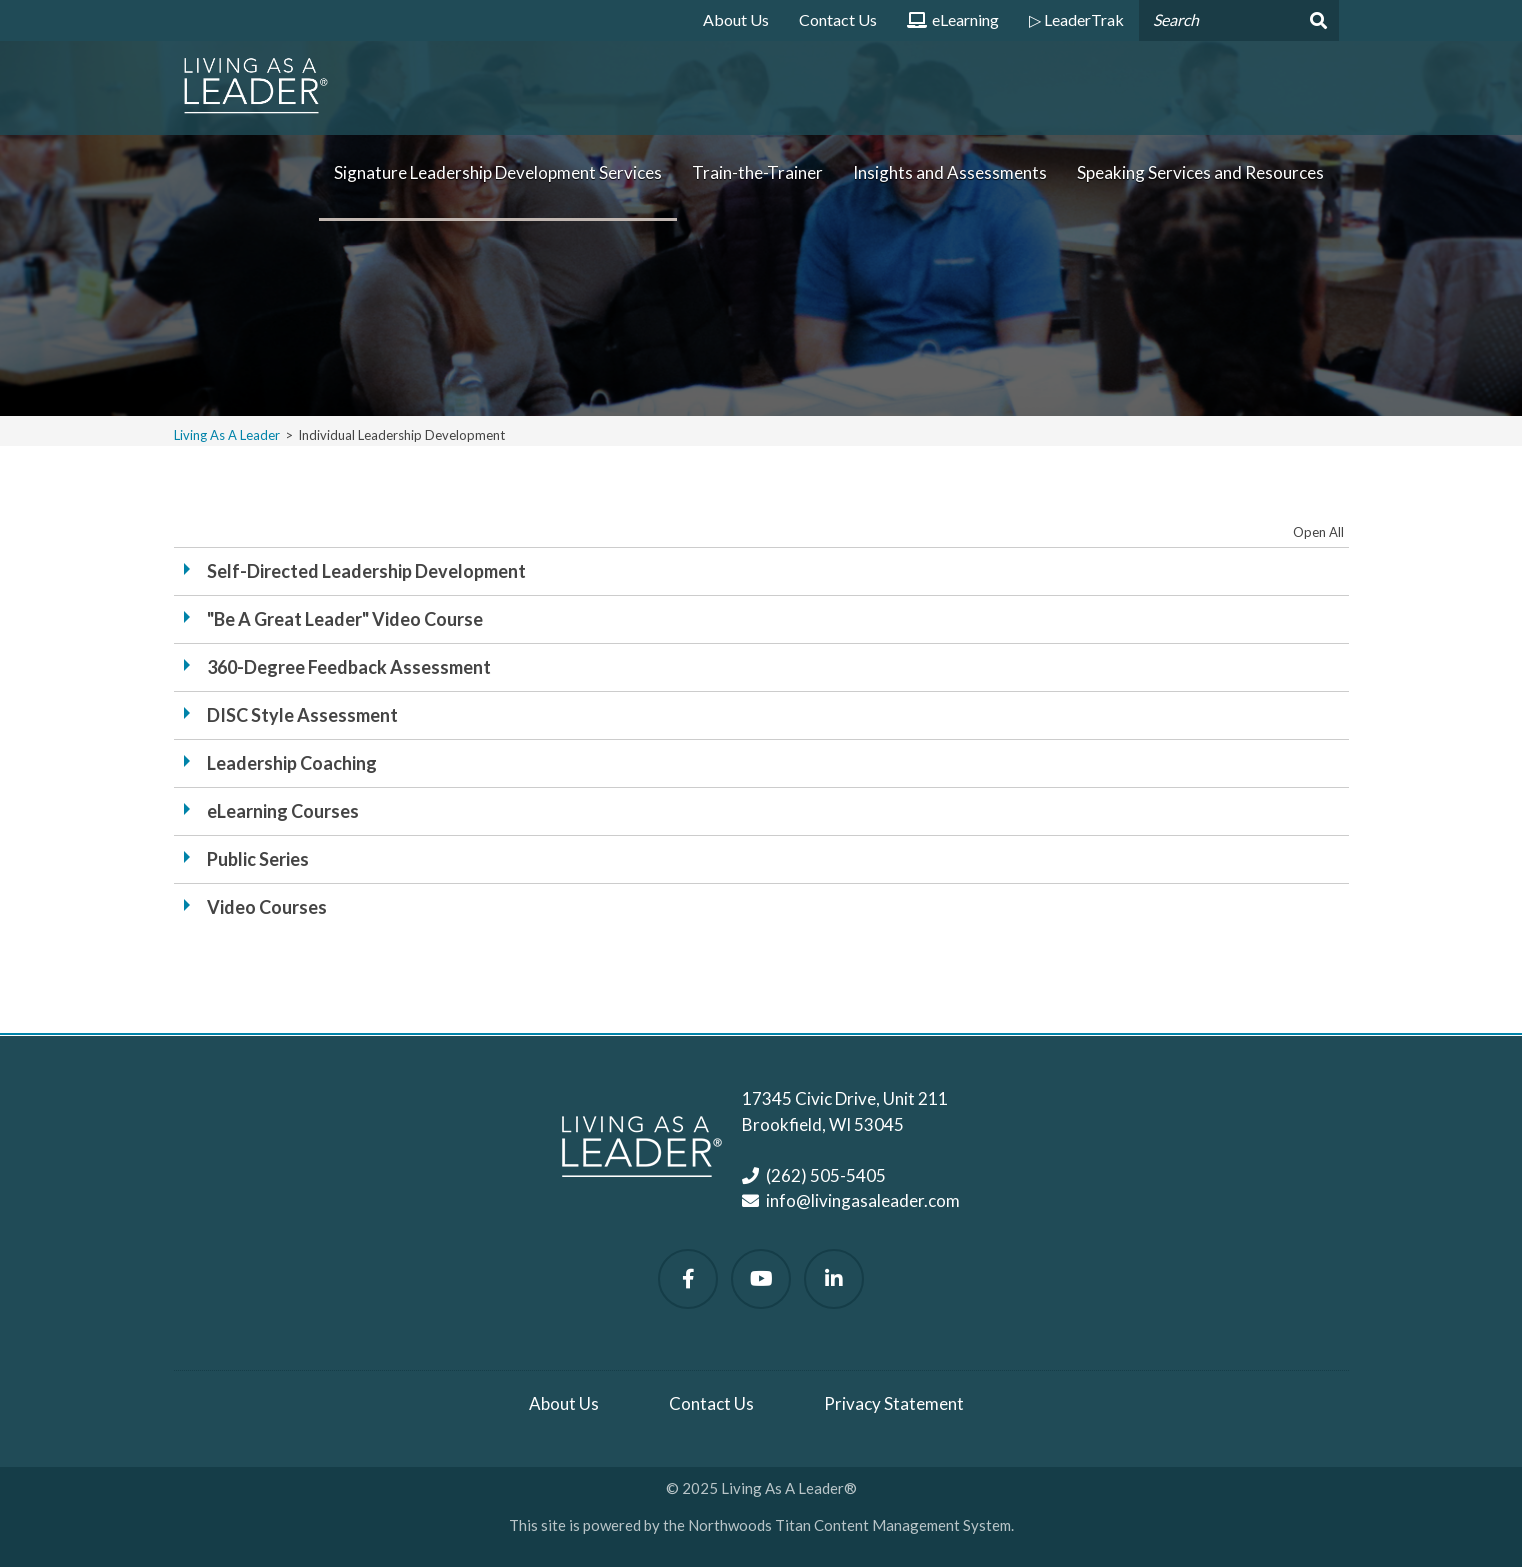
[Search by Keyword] (1216, 20)
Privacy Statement (894, 1403)
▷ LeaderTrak (1076, 19)
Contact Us (838, 19)
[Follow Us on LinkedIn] (834, 1279)
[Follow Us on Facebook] (688, 1279)
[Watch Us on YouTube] (761, 1279)
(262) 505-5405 (826, 1175)
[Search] (1316, 20)
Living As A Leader (227, 435)
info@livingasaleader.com (863, 1200)
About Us (736, 19)
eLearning (953, 25)
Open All (1318, 532)
